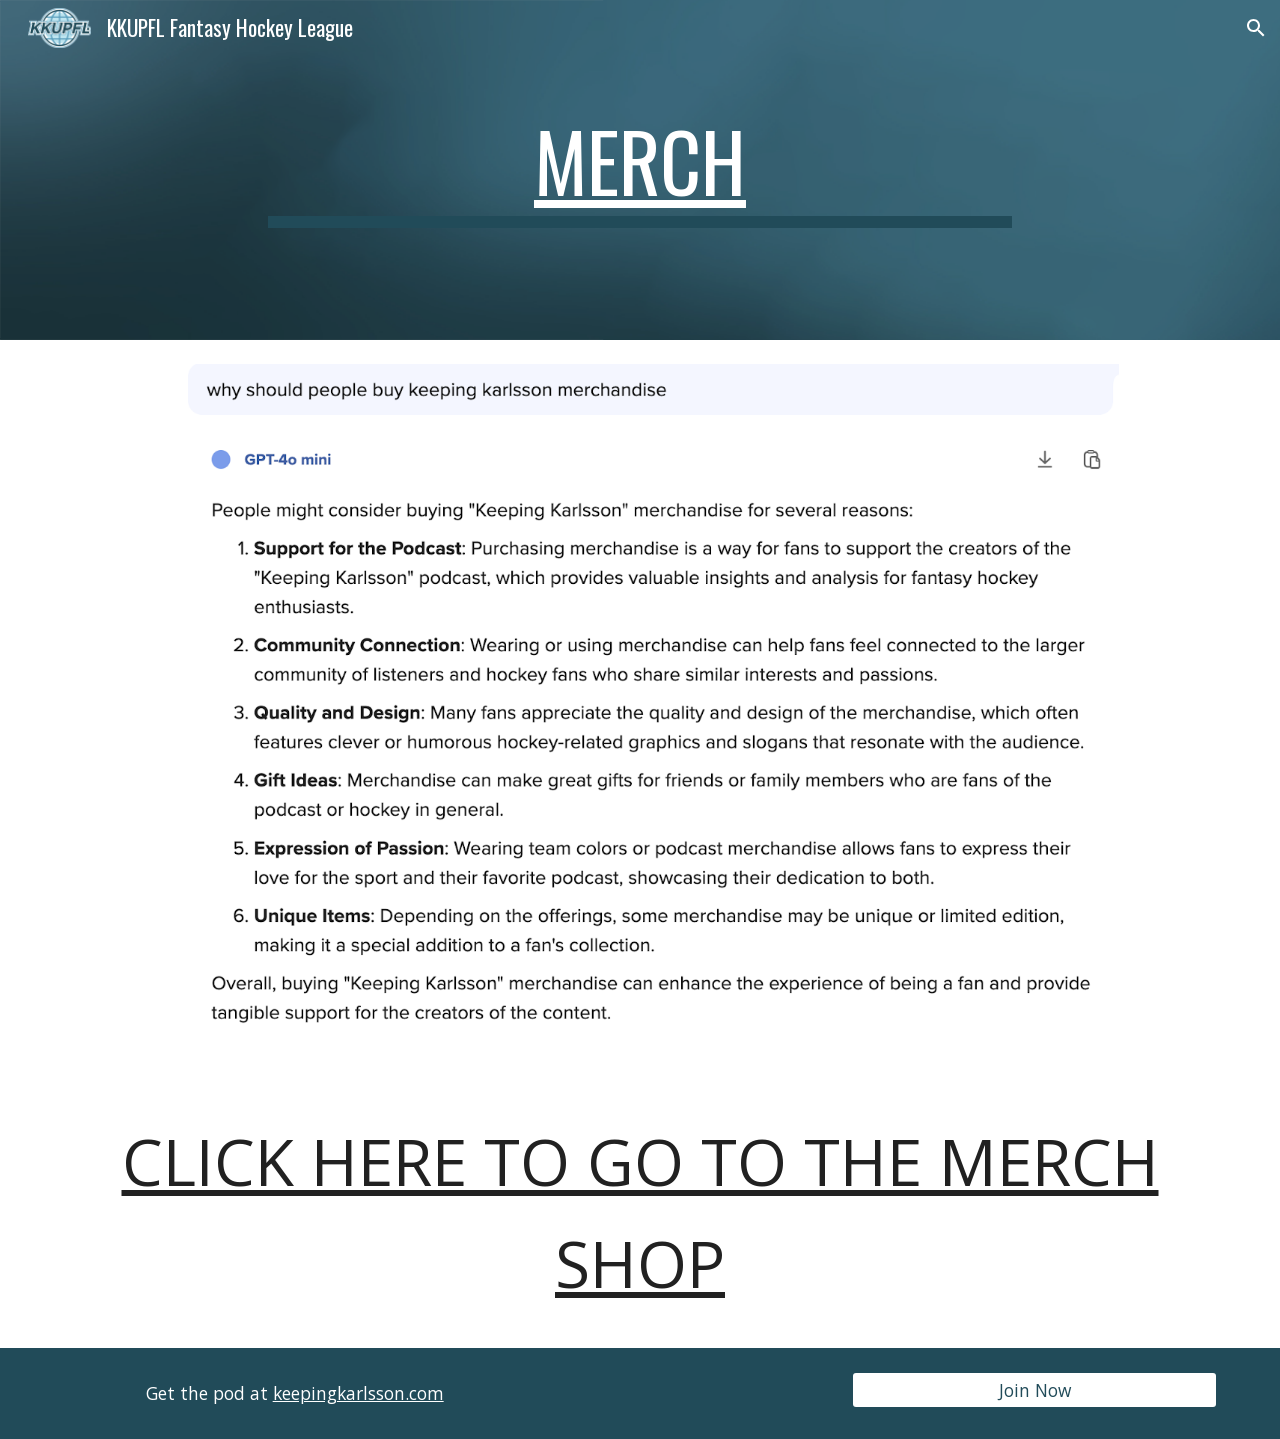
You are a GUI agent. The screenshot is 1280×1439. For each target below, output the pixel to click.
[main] (640, 170)
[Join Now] (1034, 1389)
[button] (1256, 28)
